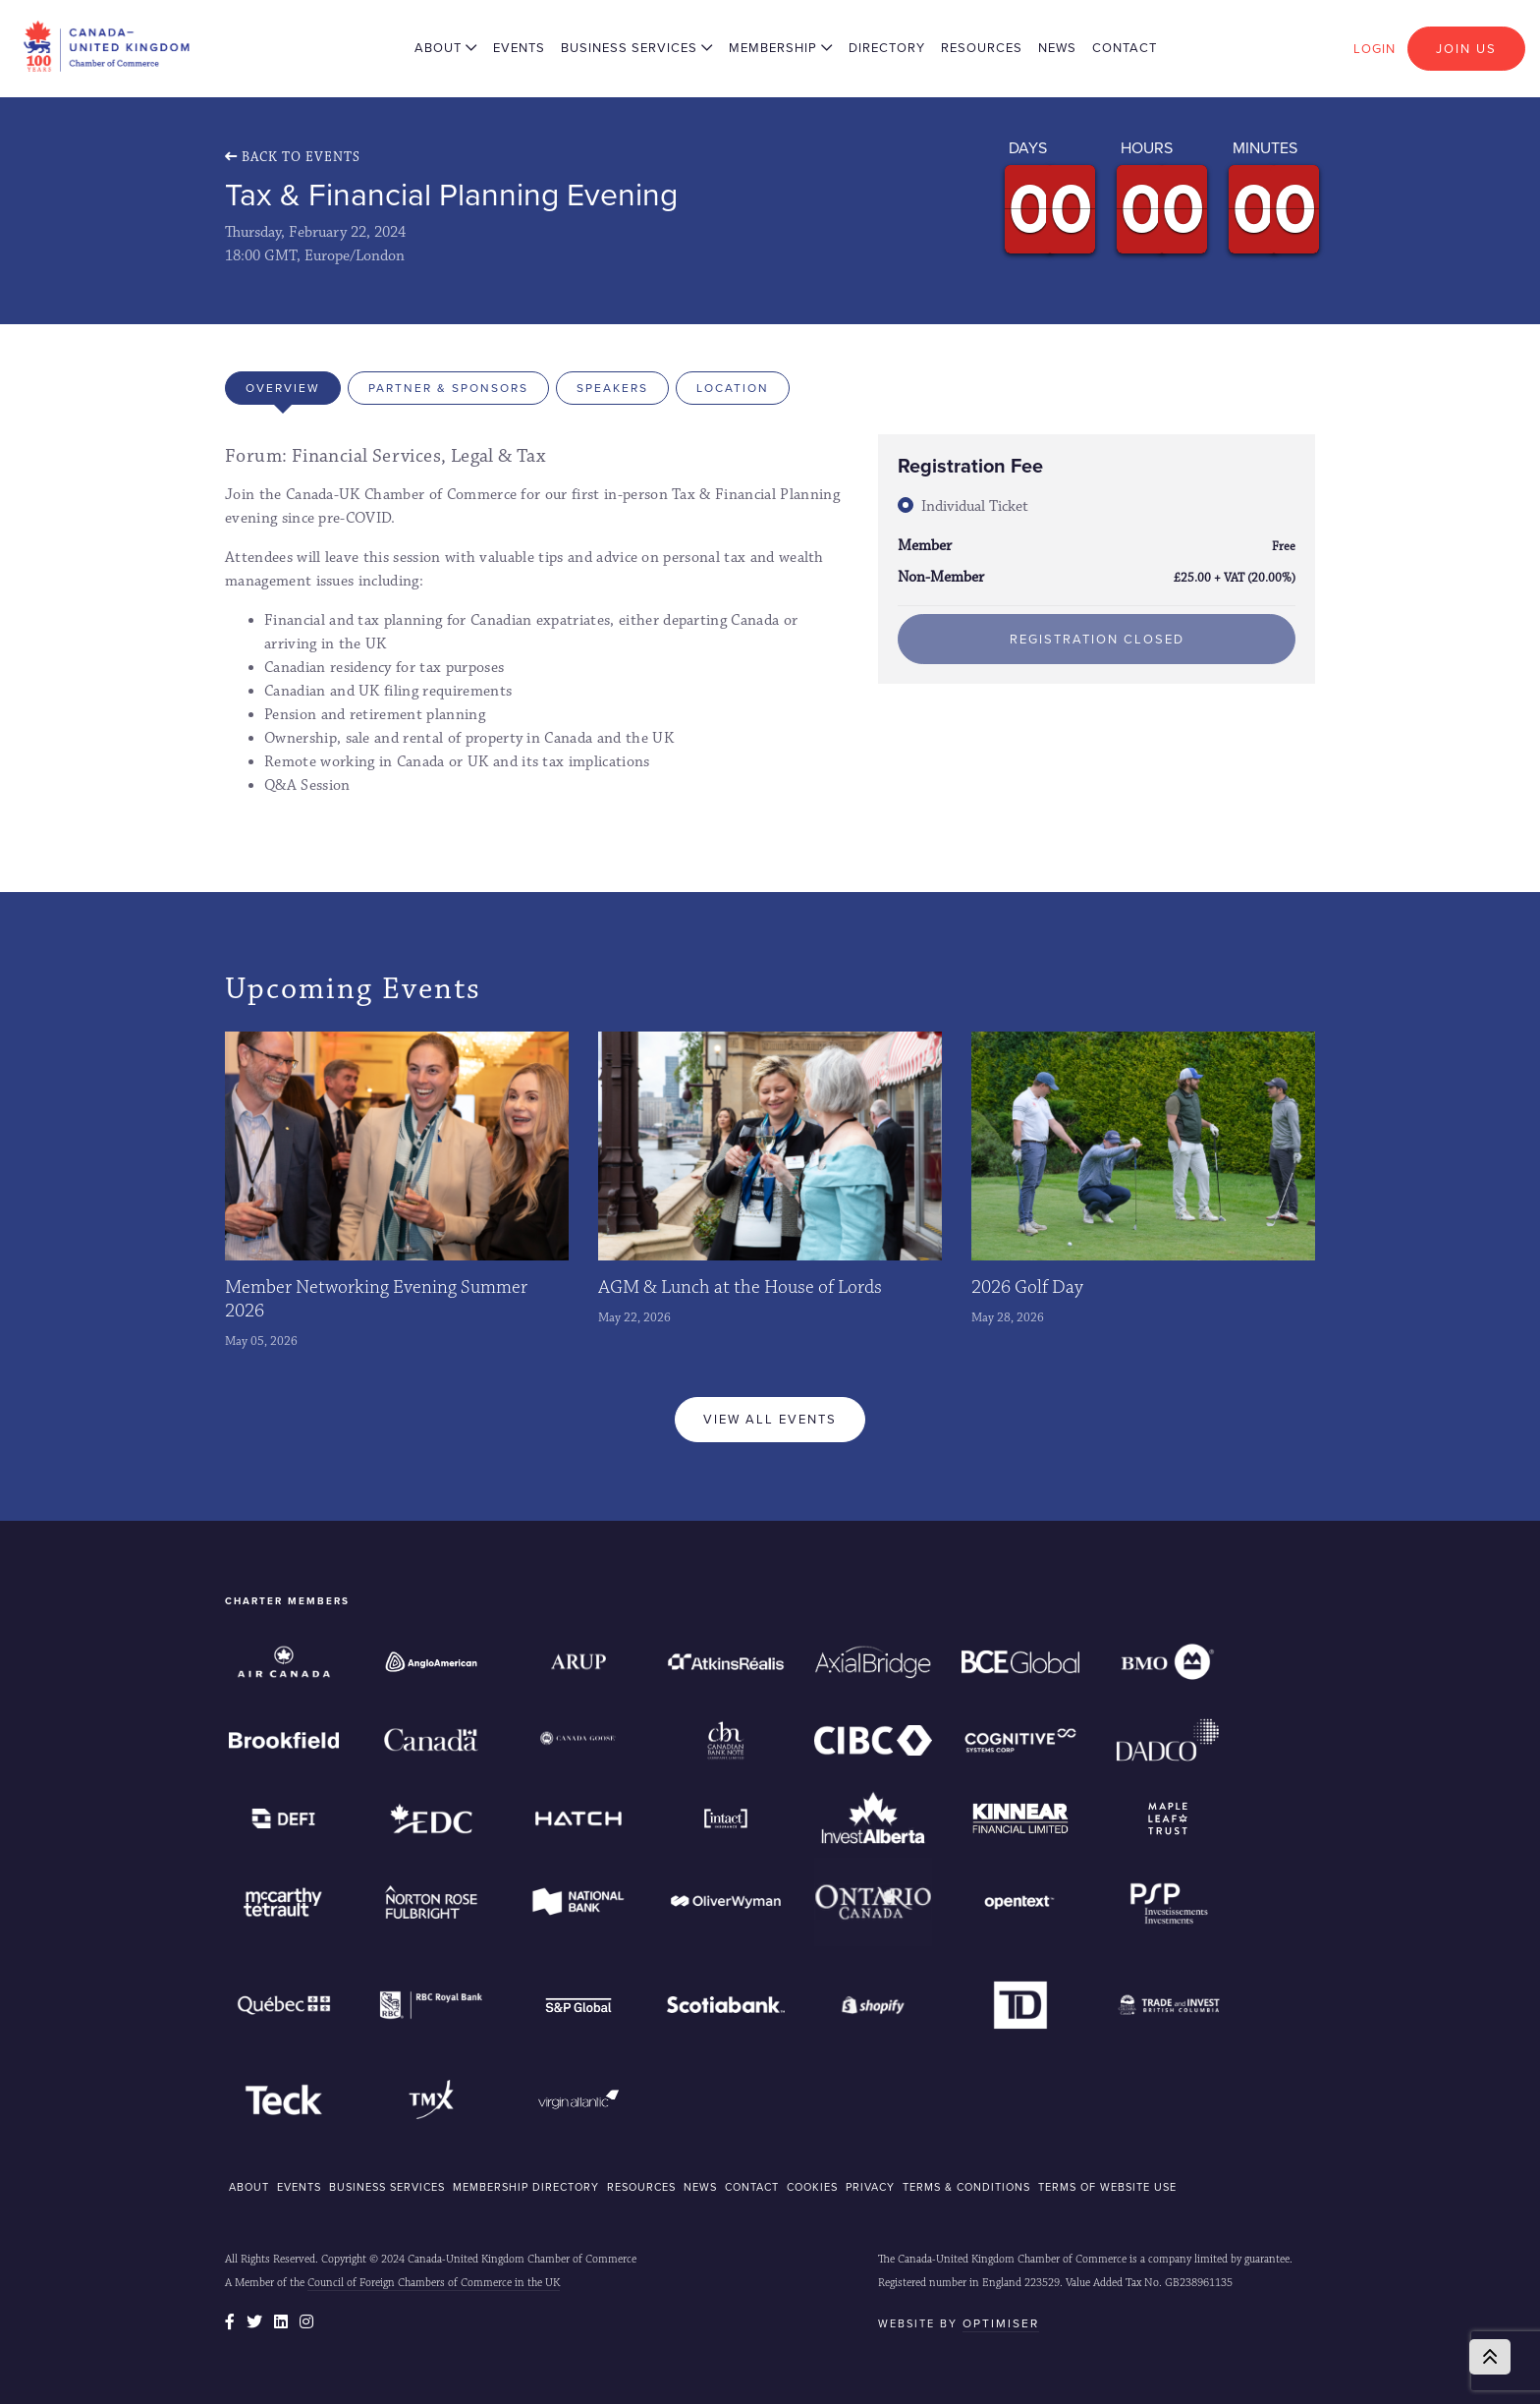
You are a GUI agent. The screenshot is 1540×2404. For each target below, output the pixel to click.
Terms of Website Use (1107, 2187)
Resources (981, 47)
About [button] (445, 47)
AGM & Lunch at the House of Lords (740, 1287)
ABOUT (249, 2187)
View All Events (770, 1419)
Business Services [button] (637, 47)
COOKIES (812, 2187)
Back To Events (292, 157)
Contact (1124, 47)
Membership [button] (781, 47)
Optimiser (1000, 2323)
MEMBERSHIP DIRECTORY (526, 2187)
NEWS (700, 2187)
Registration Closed (1097, 639)
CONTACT (752, 2187)
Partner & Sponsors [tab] (448, 388)
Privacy (870, 2187)
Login (1374, 48)
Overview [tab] (283, 388)
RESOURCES (641, 2187)
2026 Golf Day (1027, 1287)
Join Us (1466, 48)
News (1057, 47)
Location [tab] (732, 388)
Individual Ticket (974, 506)
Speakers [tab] (612, 388)
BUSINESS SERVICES (387, 2187)
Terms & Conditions (966, 2187)
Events (519, 47)
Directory (887, 47)
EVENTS (299, 2187)
